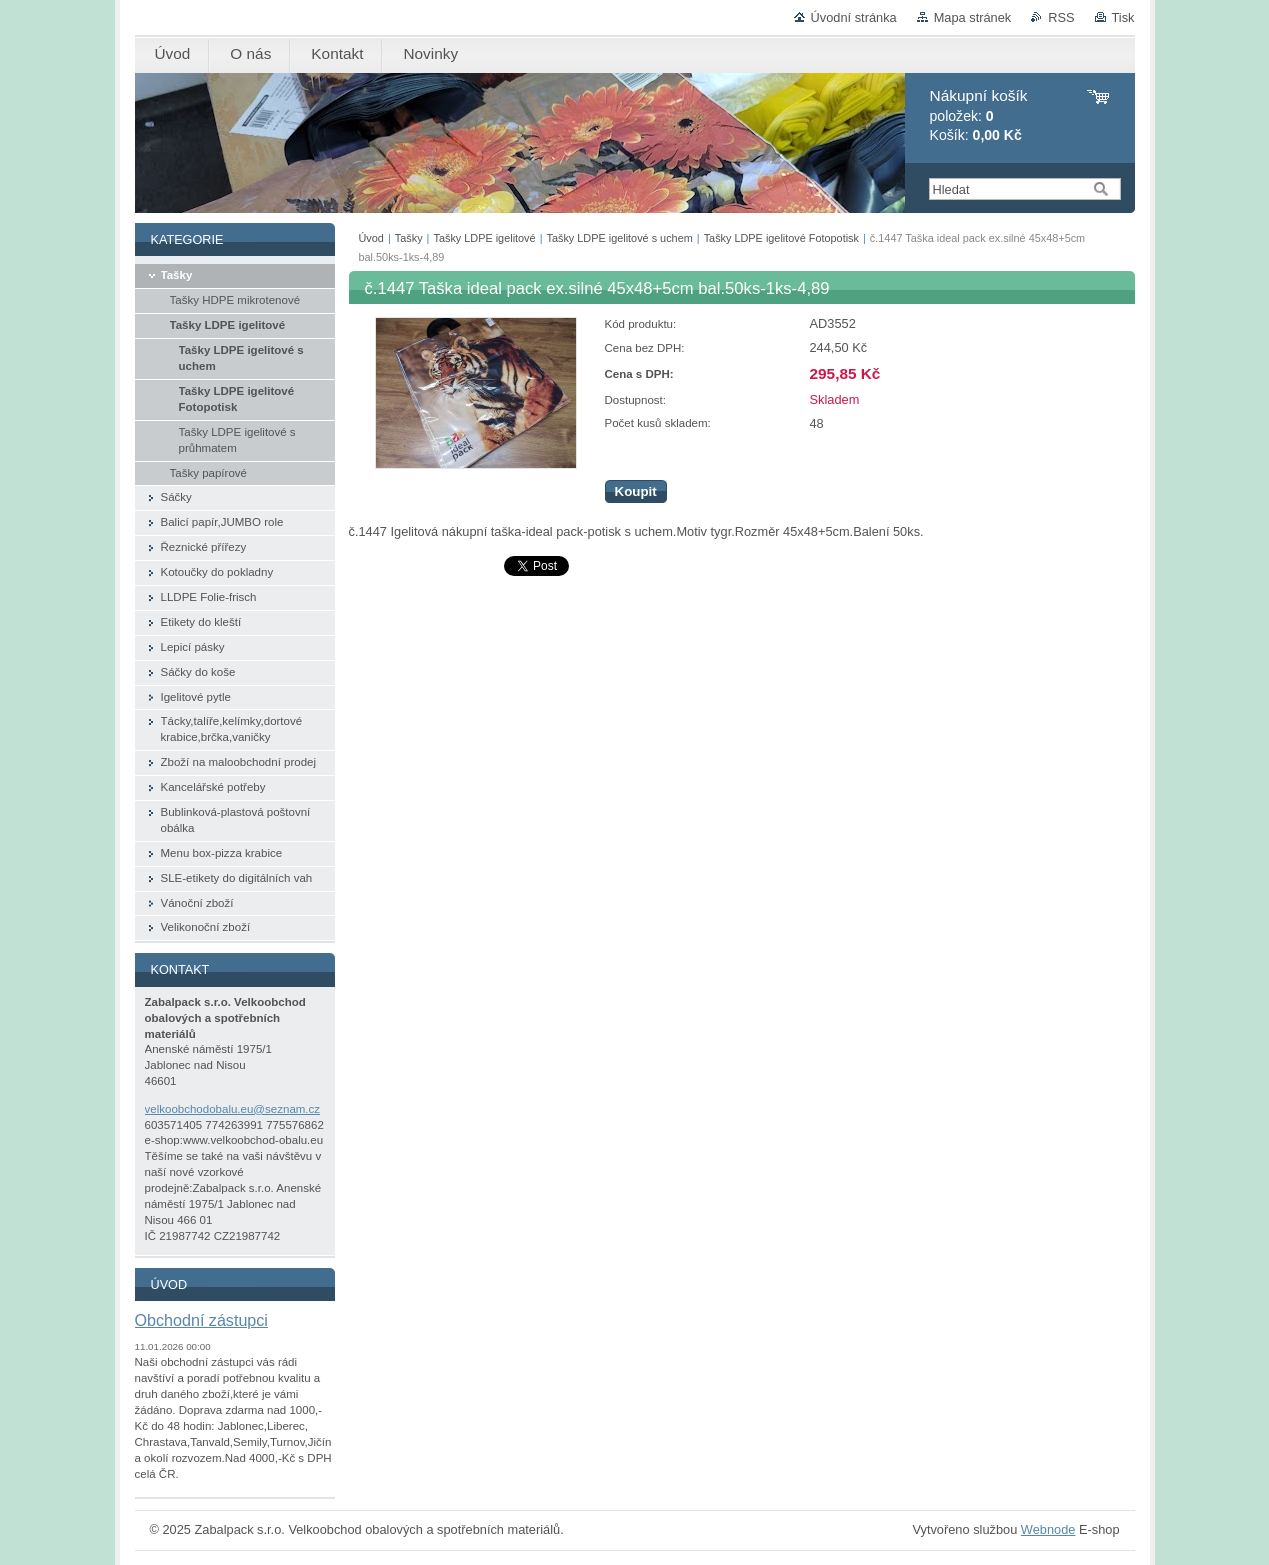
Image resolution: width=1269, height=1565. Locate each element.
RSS (1061, 17)
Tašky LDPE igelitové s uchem (619, 238)
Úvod (371, 238)
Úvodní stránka (854, 17)
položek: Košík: (979, 115)
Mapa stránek (973, 17)
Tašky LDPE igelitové (485, 238)
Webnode (1048, 1529)
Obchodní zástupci (201, 1320)
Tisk (1123, 17)
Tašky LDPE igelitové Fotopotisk (781, 238)
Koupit (636, 491)
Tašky (409, 238)
